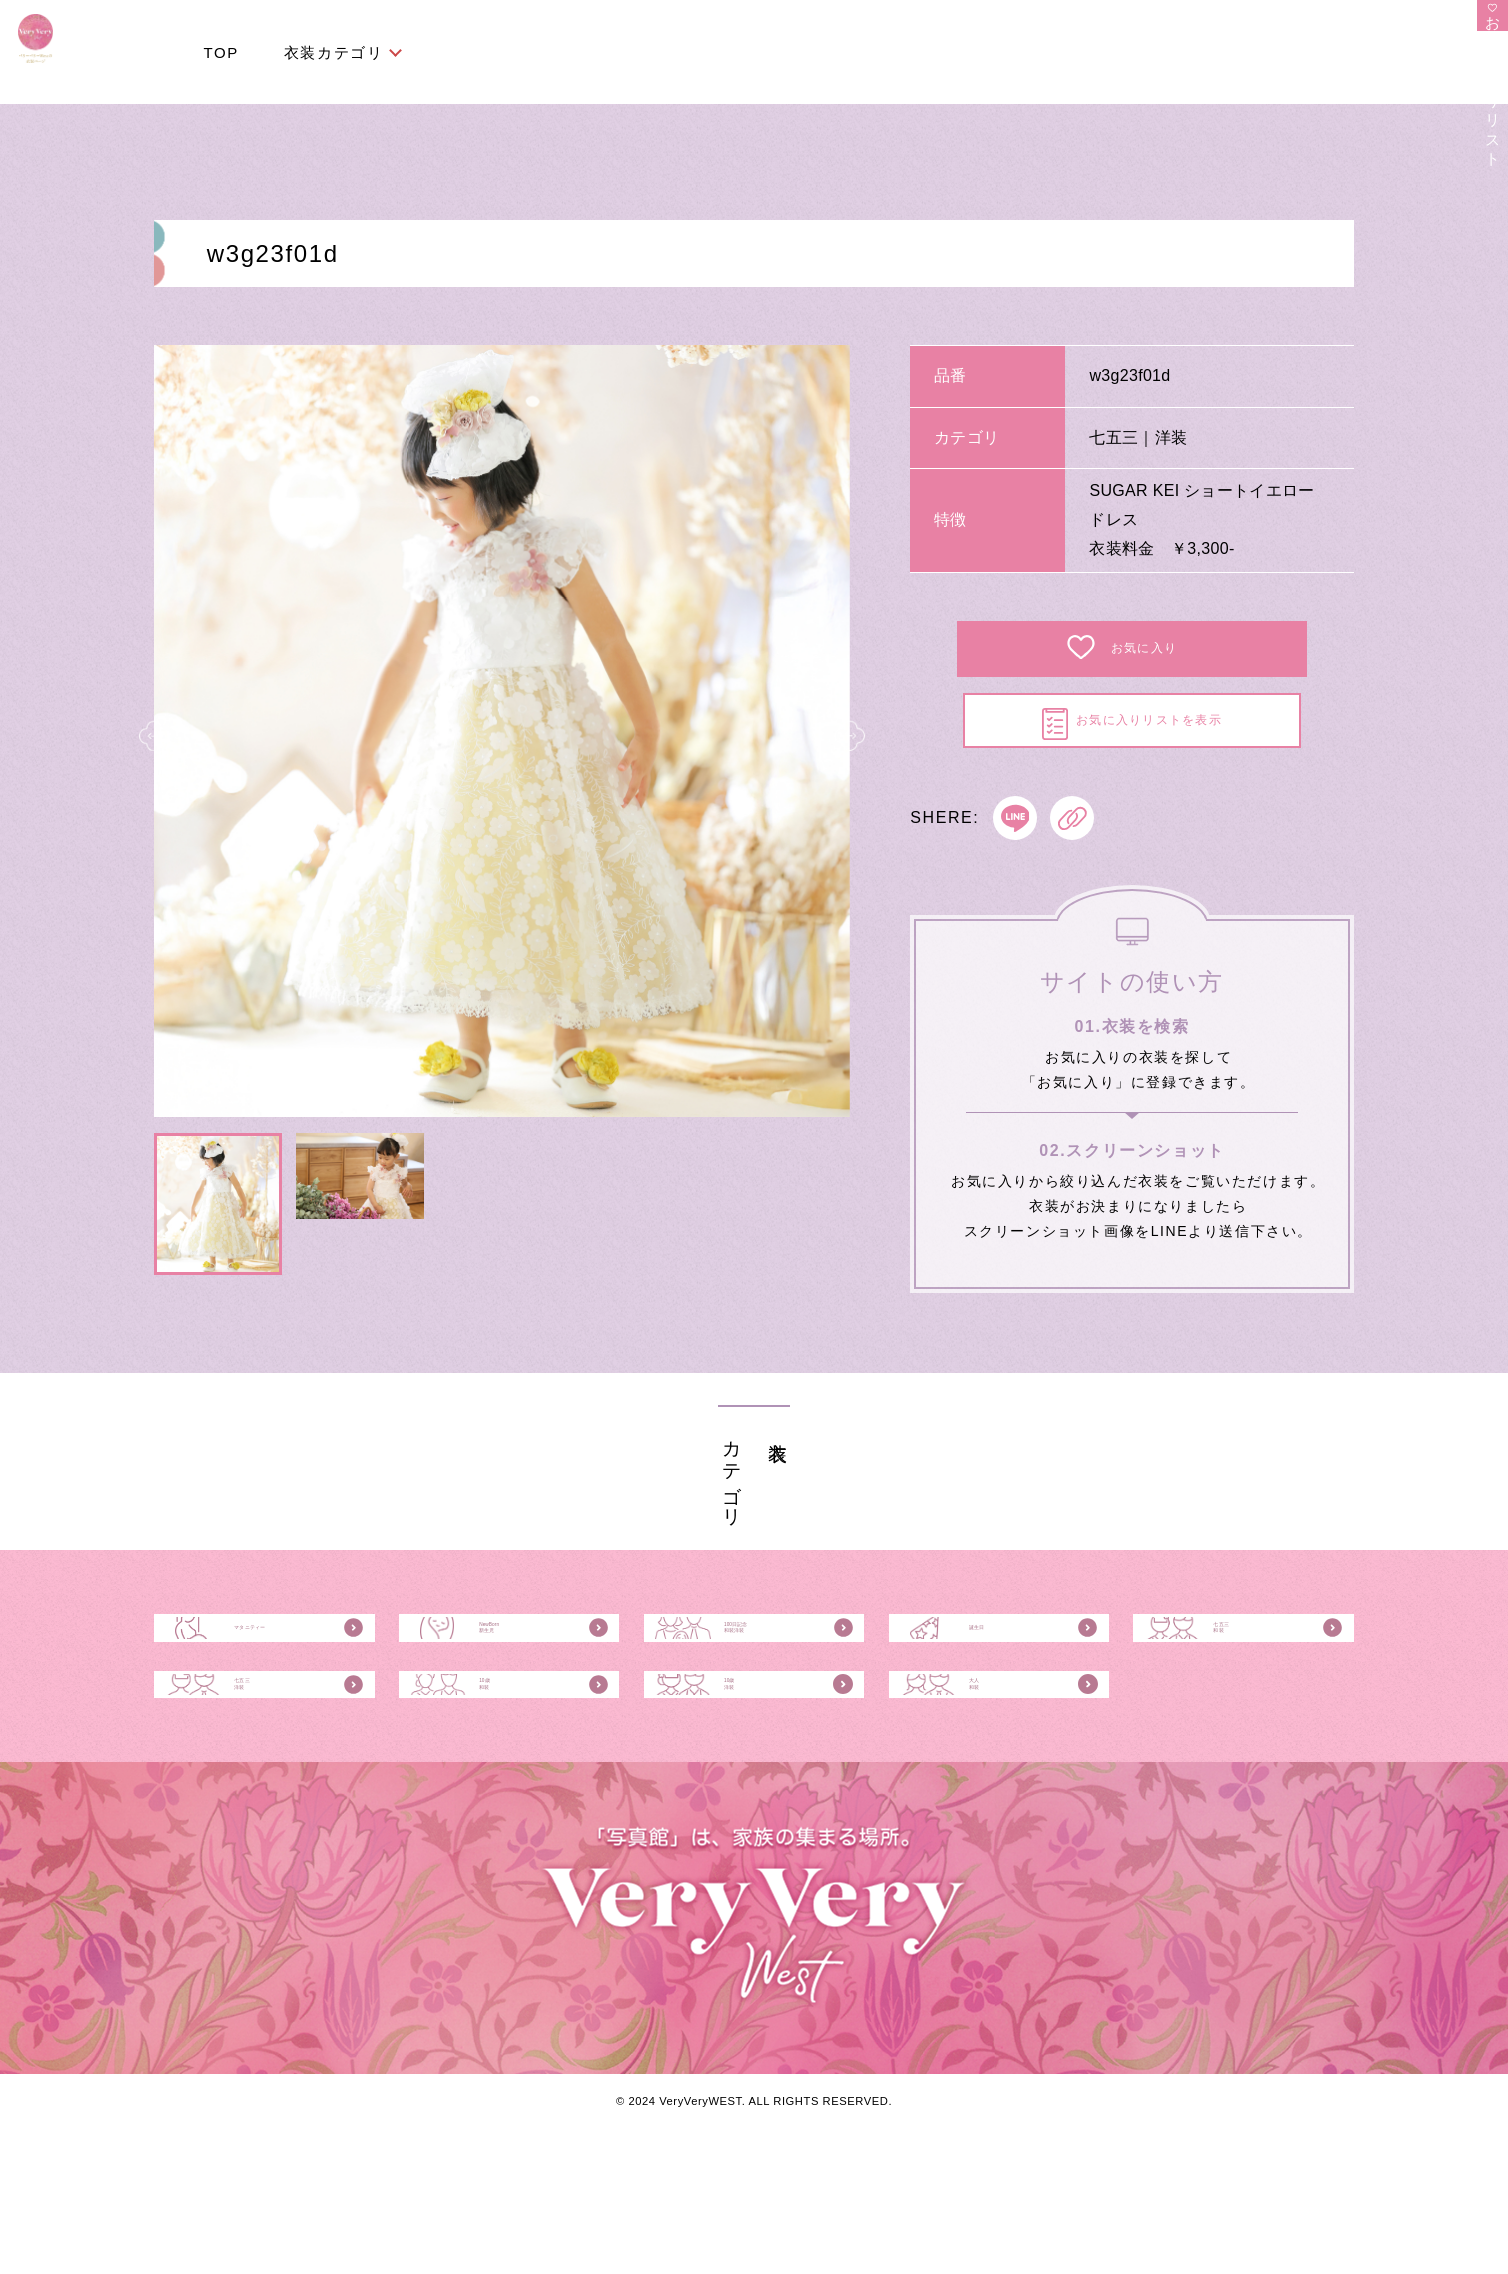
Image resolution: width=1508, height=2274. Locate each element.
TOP (220, 52)
